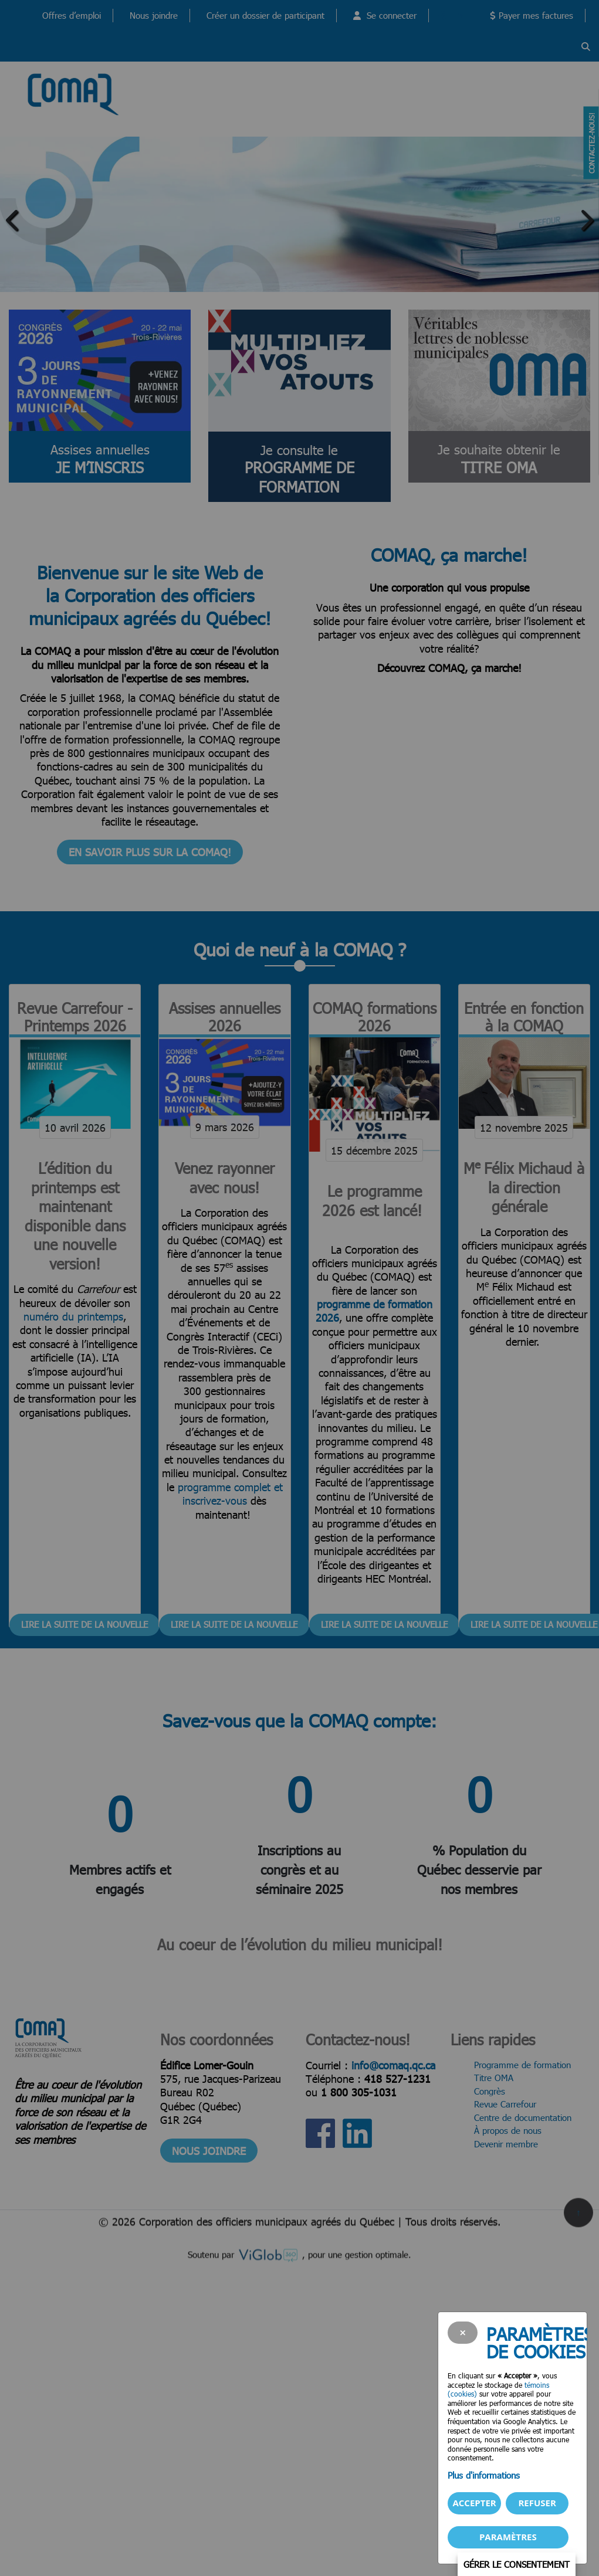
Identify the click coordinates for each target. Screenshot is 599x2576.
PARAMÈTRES (508, 2537)
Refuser (537, 2503)
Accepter (474, 2503)
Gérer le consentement (516, 2564)
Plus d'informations (484, 2475)
